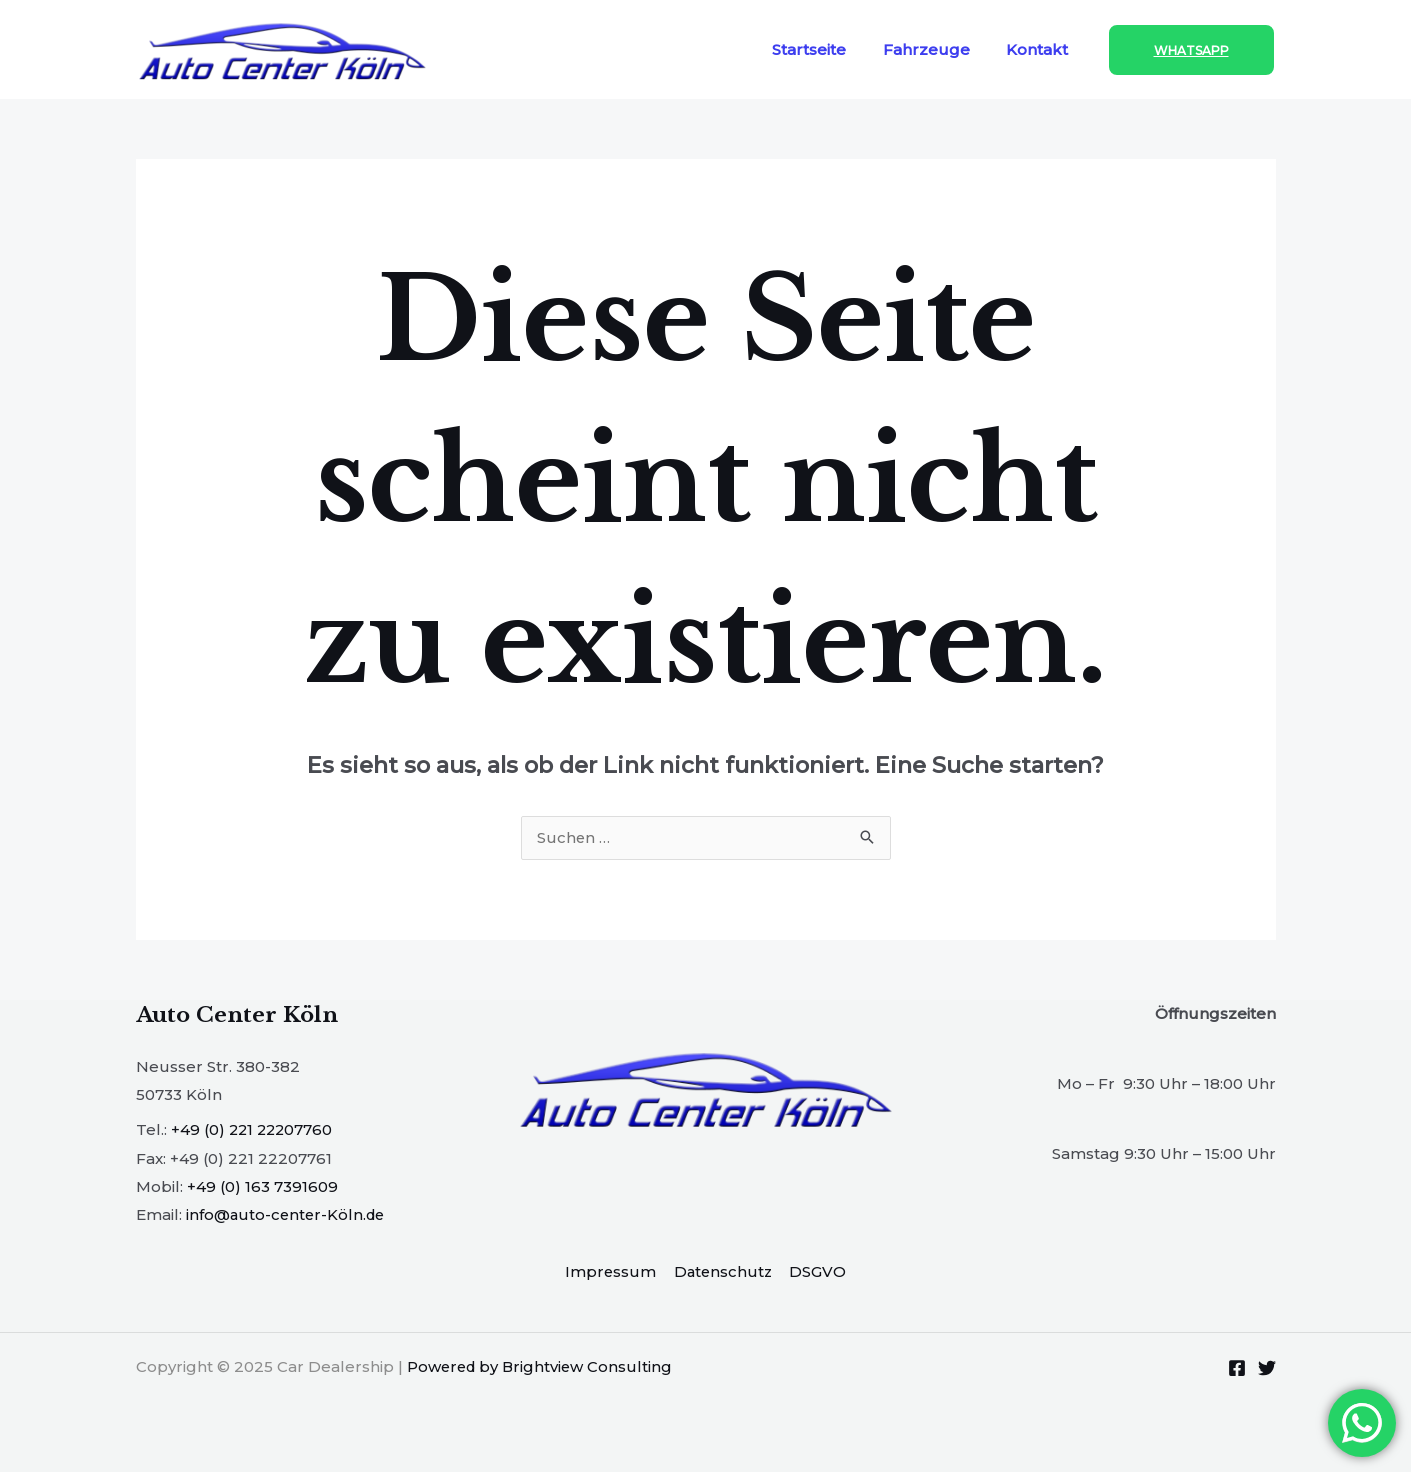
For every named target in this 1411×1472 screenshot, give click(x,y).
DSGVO (817, 1271)
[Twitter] (1267, 1367)
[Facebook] (1237, 1367)
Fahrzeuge (936, 49)
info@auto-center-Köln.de (288, 1214)
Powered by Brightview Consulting (542, 1365)
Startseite (826, 49)
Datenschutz (723, 1271)
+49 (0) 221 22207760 (254, 1130)
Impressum (612, 1271)
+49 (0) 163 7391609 (262, 1186)
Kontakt (1041, 49)
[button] (1191, 50)
